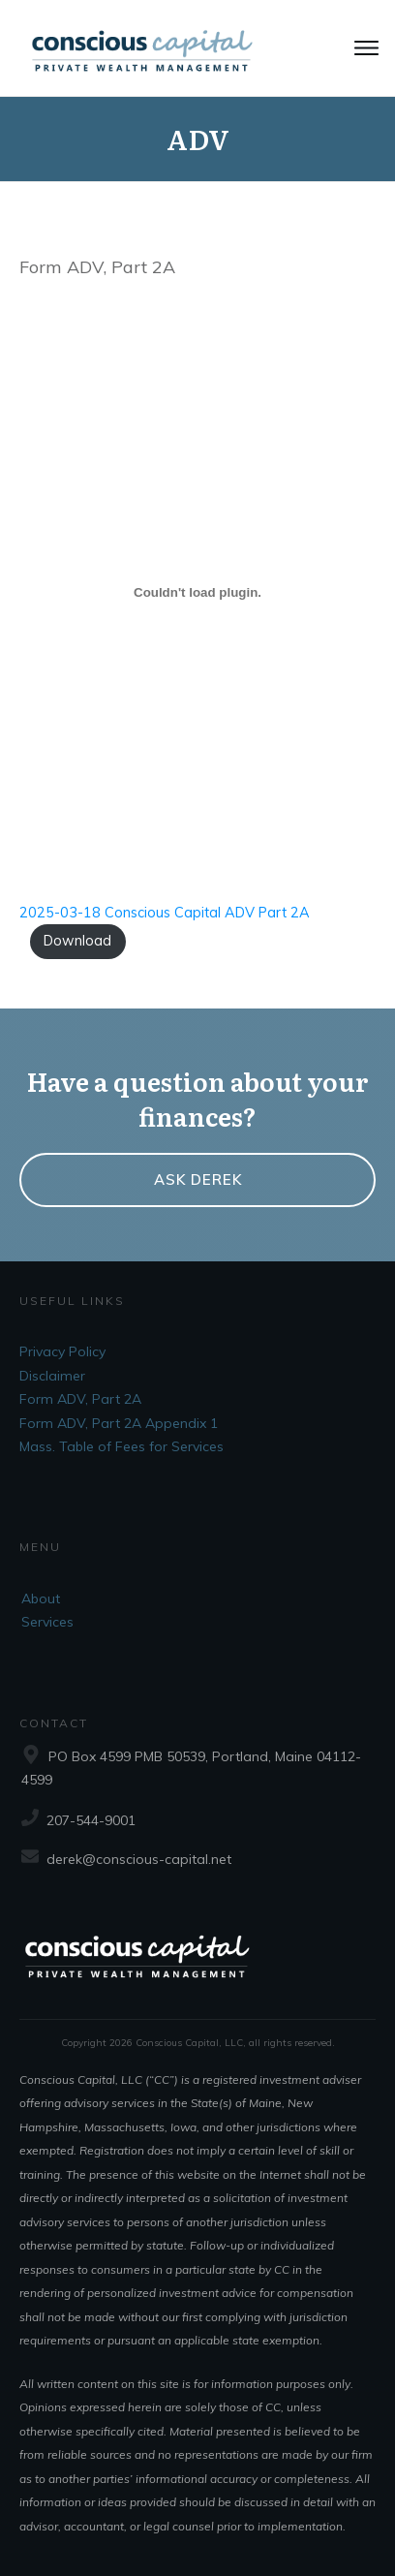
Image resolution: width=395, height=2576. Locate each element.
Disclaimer (52, 1375)
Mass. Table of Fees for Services (121, 1446)
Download (77, 940)
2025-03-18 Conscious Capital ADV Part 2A (164, 912)
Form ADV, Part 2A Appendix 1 (118, 1423)
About (40, 1598)
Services (47, 1621)
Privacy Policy (62, 1351)
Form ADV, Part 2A (80, 1399)
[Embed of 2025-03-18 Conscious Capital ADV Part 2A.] (197, 592)
